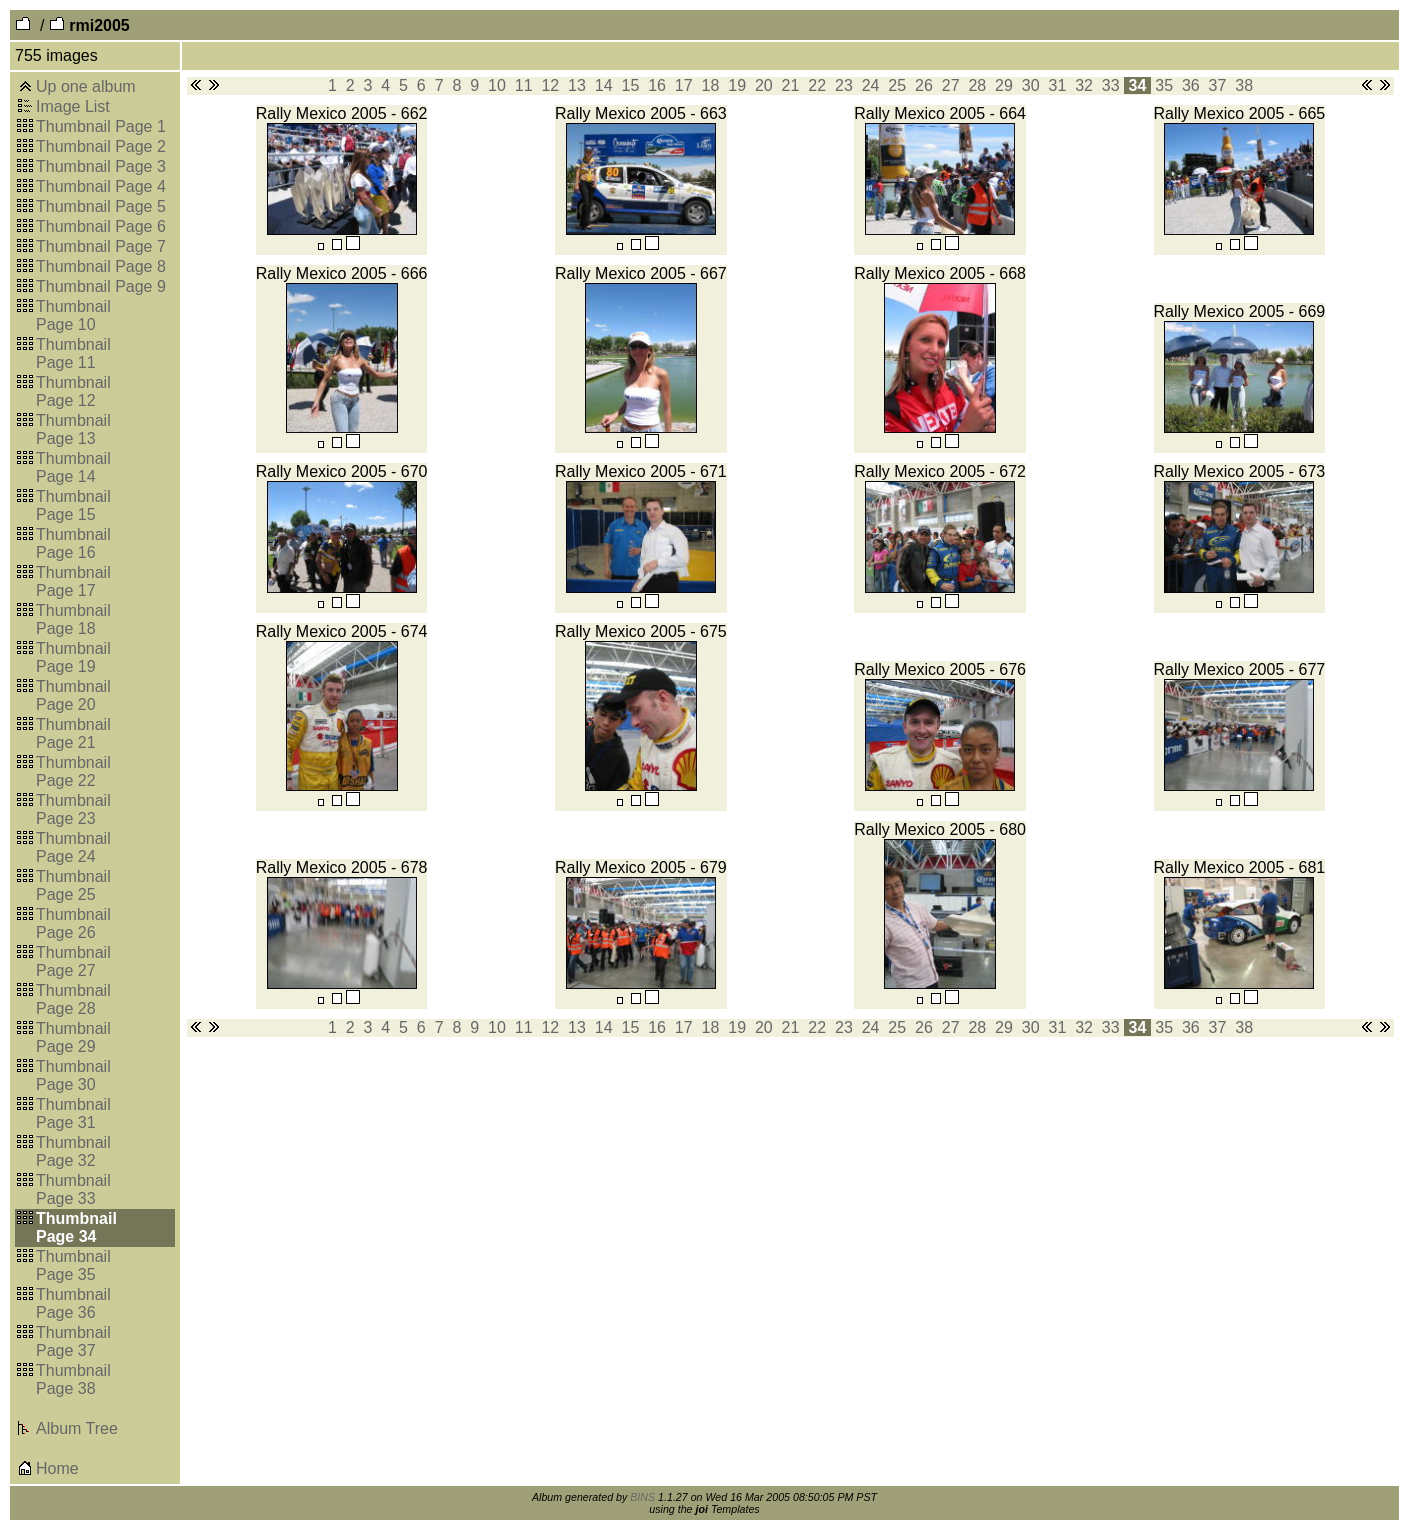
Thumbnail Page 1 (101, 126)
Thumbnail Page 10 (73, 315)
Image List (73, 106)
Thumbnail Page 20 (73, 695)
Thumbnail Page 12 (73, 391)
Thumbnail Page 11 (73, 353)
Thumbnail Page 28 (73, 999)
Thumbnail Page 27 (73, 961)
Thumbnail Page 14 (73, 467)
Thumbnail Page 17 (73, 581)
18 (710, 85)
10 (497, 85)
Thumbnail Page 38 (73, 1379)
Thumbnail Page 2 (101, 146)
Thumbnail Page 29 (73, 1037)
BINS (642, 1497)
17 (683, 85)
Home (57, 1468)
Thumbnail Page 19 (73, 657)
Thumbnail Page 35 (73, 1265)
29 (1004, 85)
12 (550, 85)
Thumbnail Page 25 (73, 885)
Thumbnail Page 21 (73, 733)
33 (1110, 85)
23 (844, 85)
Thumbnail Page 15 (73, 505)
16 (657, 85)
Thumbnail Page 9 (101, 286)
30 (1030, 85)
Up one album (86, 86)
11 (523, 85)
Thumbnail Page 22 (73, 771)
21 (790, 85)
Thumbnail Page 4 (101, 186)
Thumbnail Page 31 (73, 1113)
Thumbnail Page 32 (73, 1151)
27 (950, 85)
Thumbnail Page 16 (73, 543)
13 (577, 85)
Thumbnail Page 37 (73, 1341)
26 (924, 85)
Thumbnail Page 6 (101, 226)
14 (603, 85)
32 (1084, 85)
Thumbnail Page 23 (73, 809)
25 (897, 85)
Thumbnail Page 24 (73, 847)
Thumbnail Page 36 (73, 1303)
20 (763, 85)
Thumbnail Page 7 (101, 246)
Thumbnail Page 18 (73, 619)
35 (1164, 85)
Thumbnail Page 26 (73, 923)
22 (817, 85)
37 (1217, 85)
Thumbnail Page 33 (73, 1189)
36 (1190, 85)
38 (1244, 85)
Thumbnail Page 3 (101, 166)
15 (630, 85)
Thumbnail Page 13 (73, 429)
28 (977, 85)
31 (1057, 85)
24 (870, 85)
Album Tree (77, 1428)
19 (737, 85)
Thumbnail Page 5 (101, 206)
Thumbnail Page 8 (101, 266)
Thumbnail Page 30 (73, 1075)
